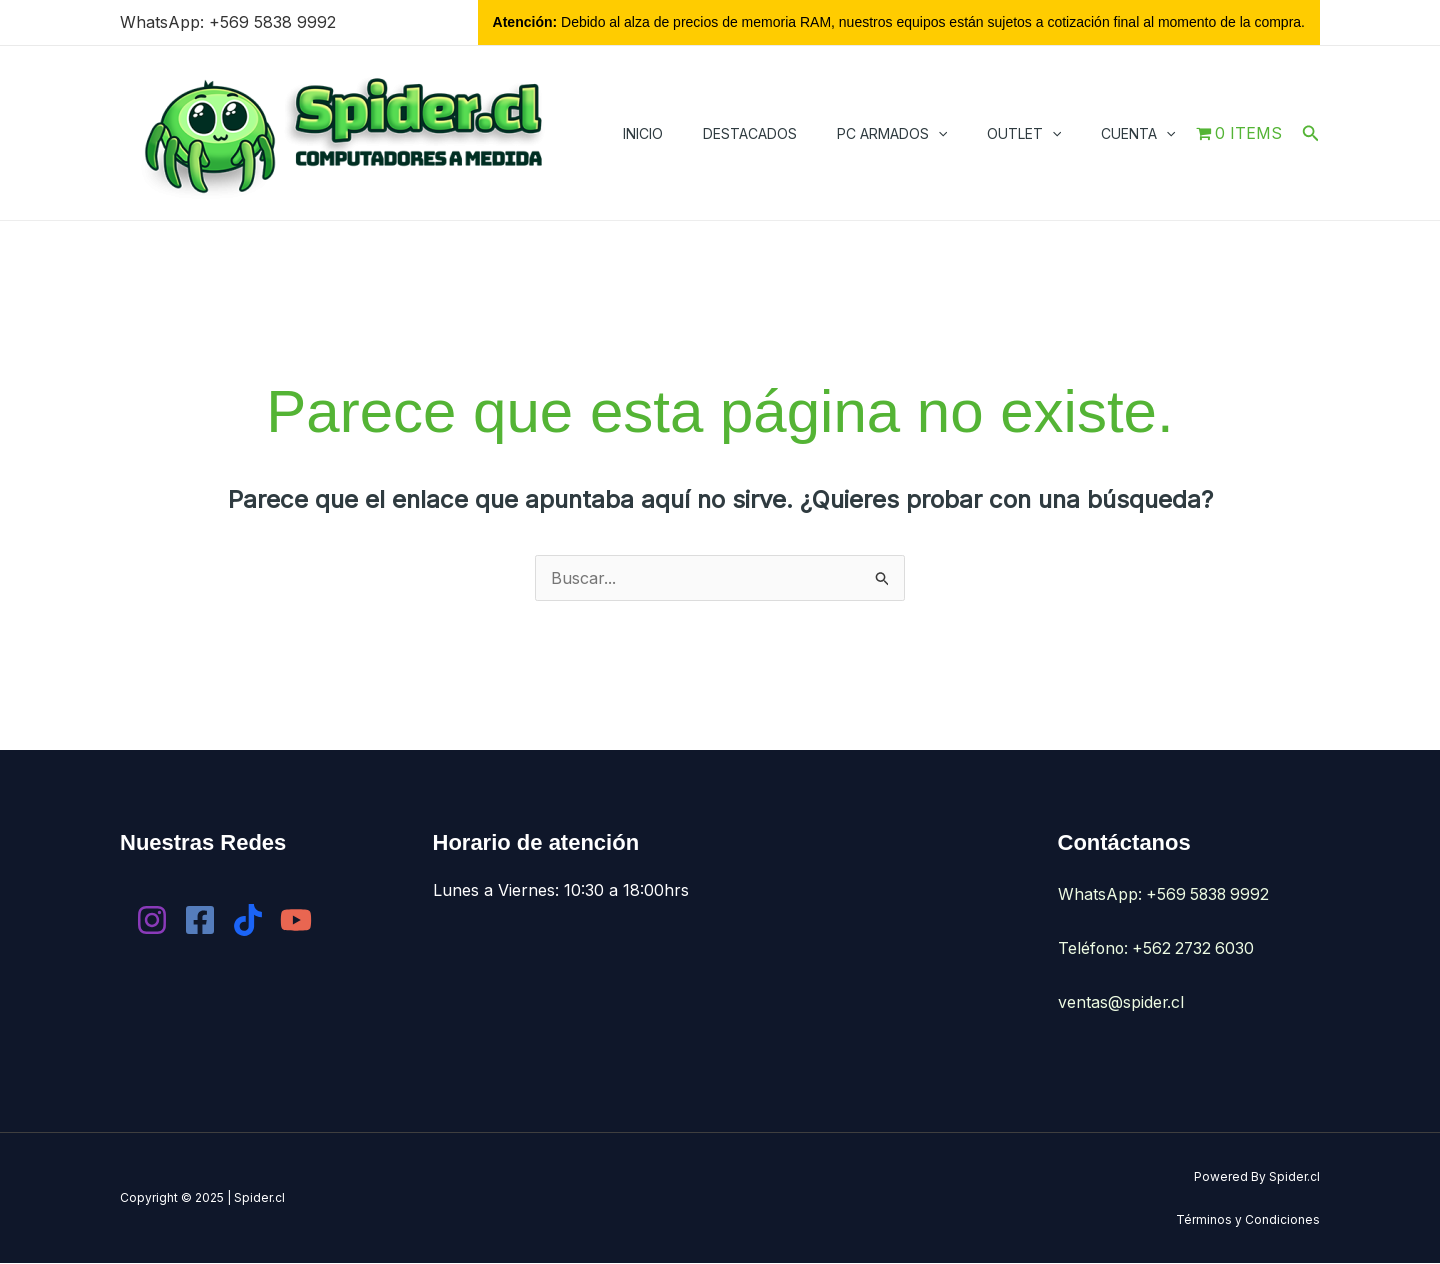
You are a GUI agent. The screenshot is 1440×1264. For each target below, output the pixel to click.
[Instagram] (152, 921)
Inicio (643, 133)
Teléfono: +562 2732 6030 (1159, 949)
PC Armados (892, 133)
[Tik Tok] (248, 921)
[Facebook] (200, 921)
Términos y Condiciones (1248, 1219)
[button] (1311, 133)
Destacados (750, 133)
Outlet (1024, 133)
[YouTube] (296, 921)
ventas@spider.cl (1121, 1002)
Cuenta (1138, 133)
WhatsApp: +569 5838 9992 (228, 22)
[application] (938, 133)
